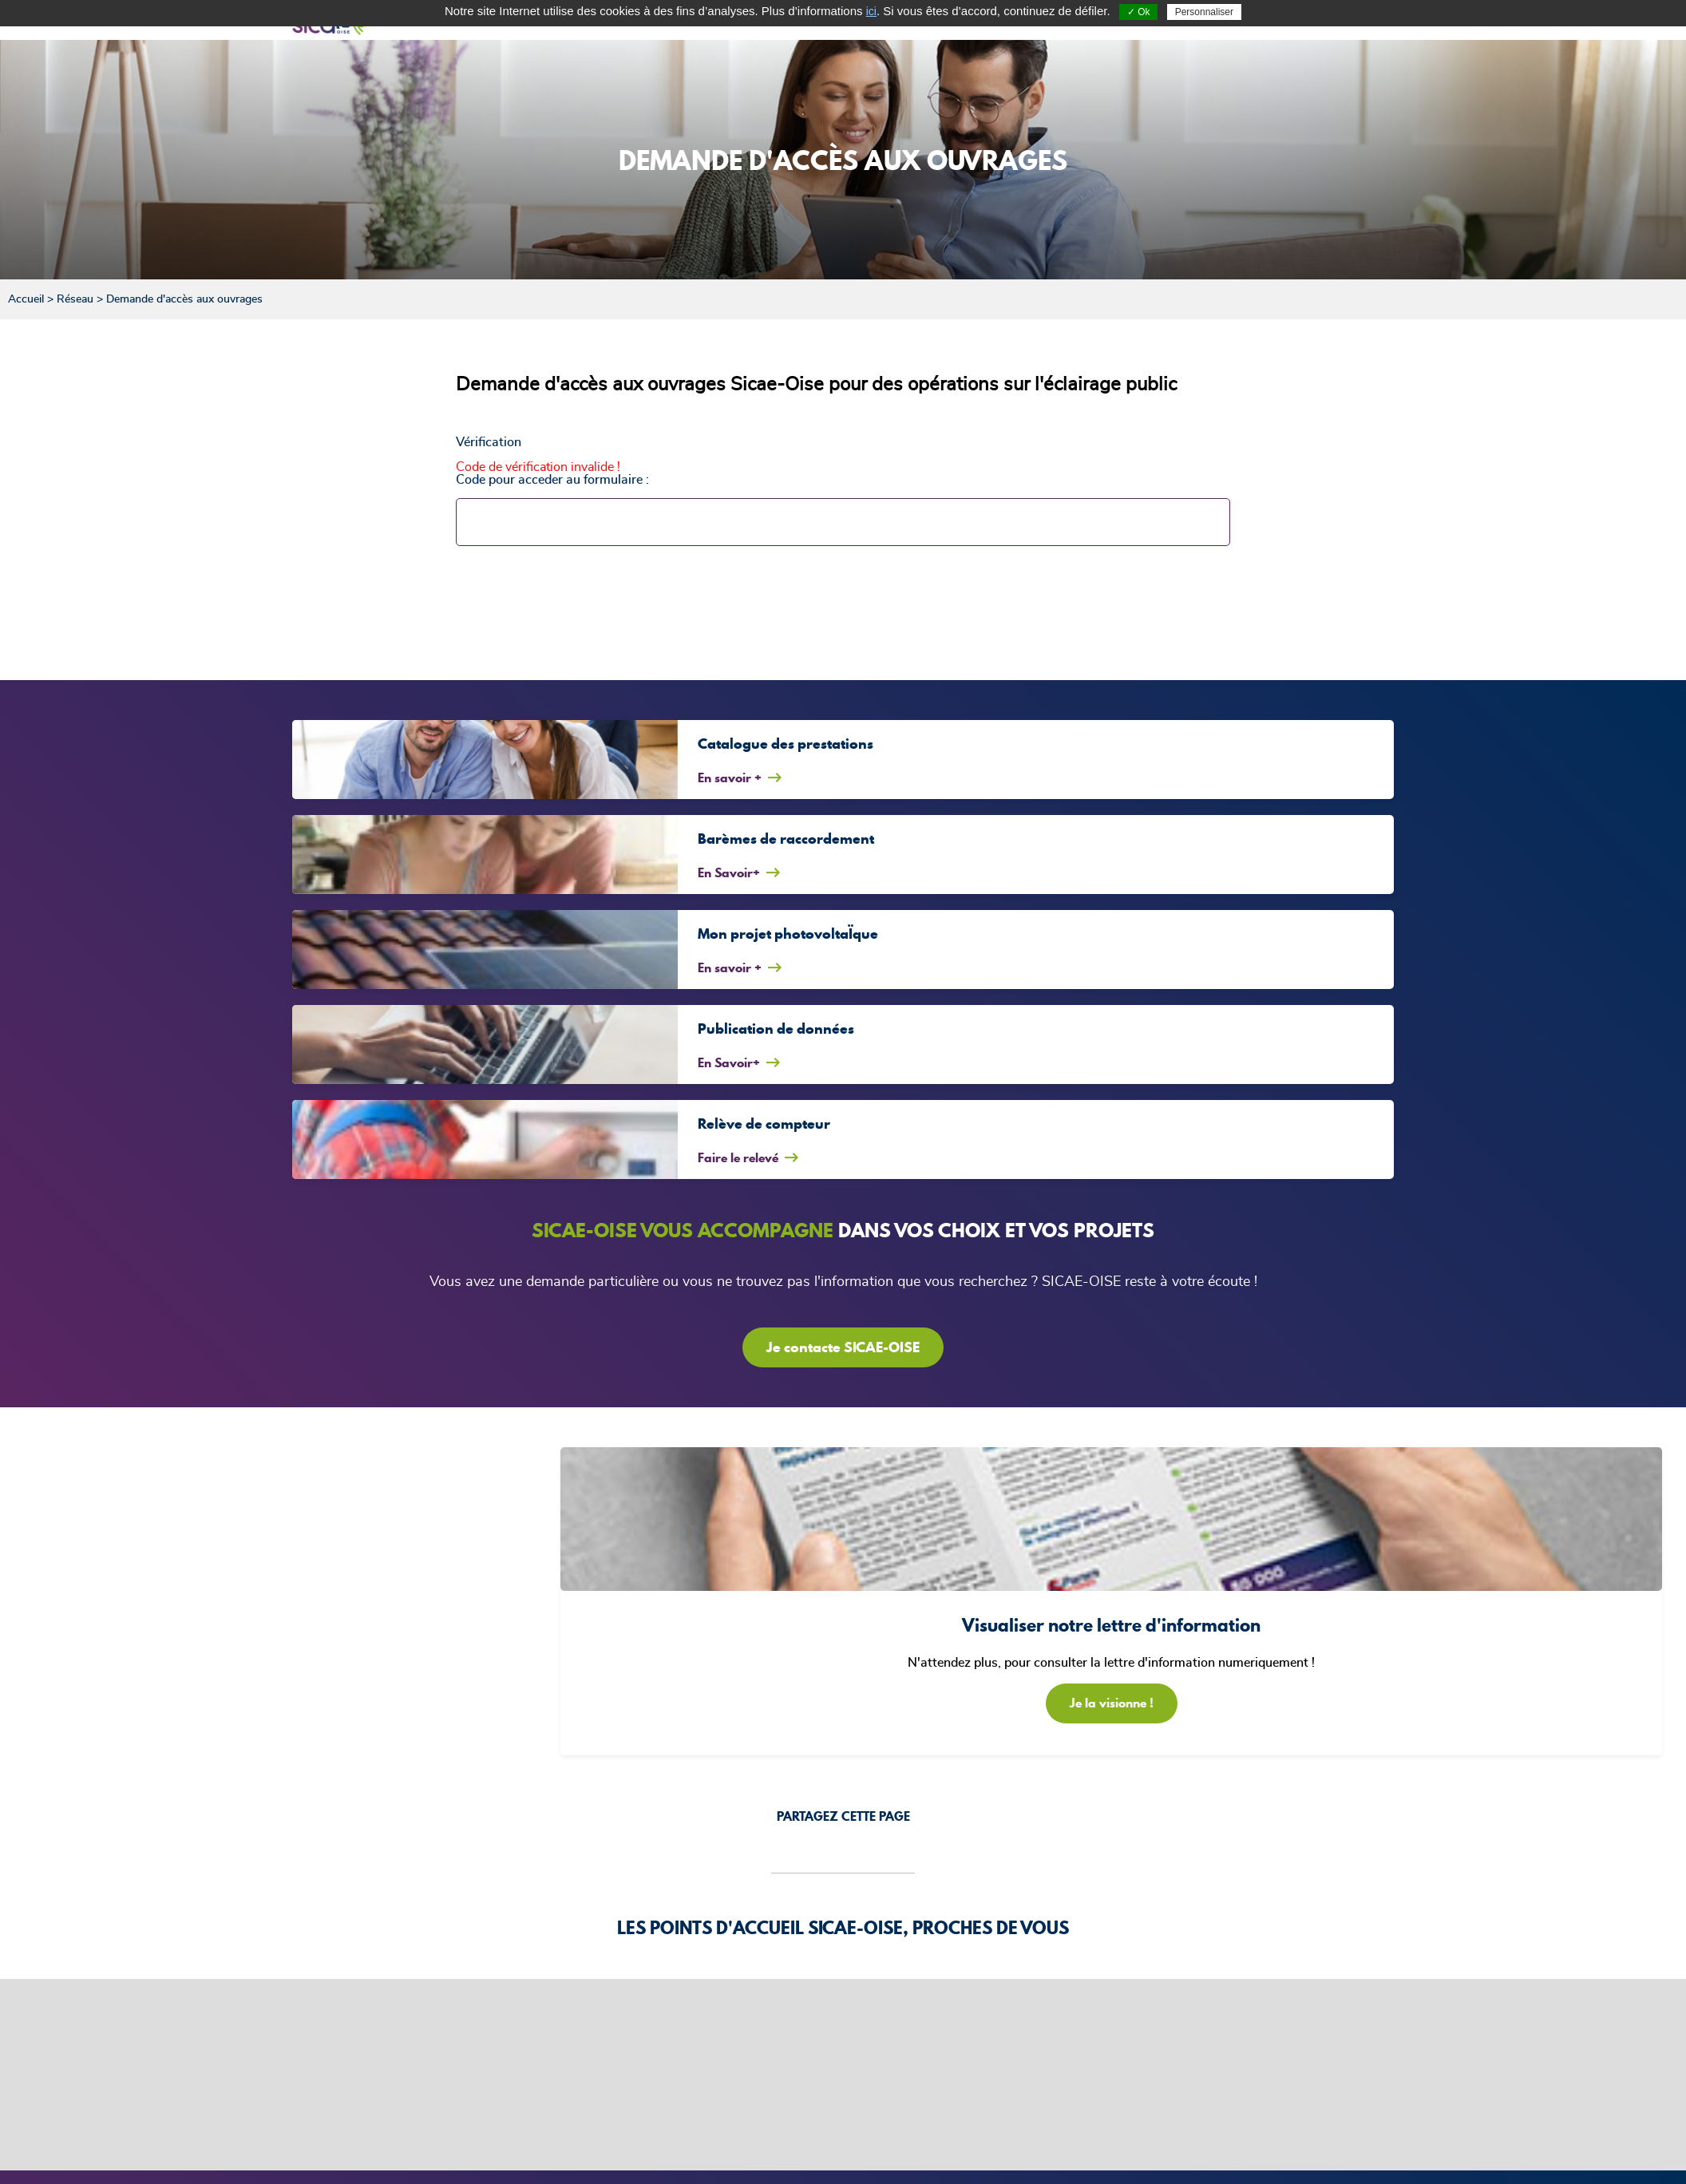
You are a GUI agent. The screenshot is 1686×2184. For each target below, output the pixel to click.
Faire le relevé (738, 1157)
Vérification (488, 442)
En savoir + (730, 777)
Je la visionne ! (1112, 1702)
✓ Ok (1138, 12)
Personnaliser (1204, 12)
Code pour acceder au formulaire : (552, 479)
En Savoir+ (729, 872)
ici (871, 11)
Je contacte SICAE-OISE (843, 1347)
